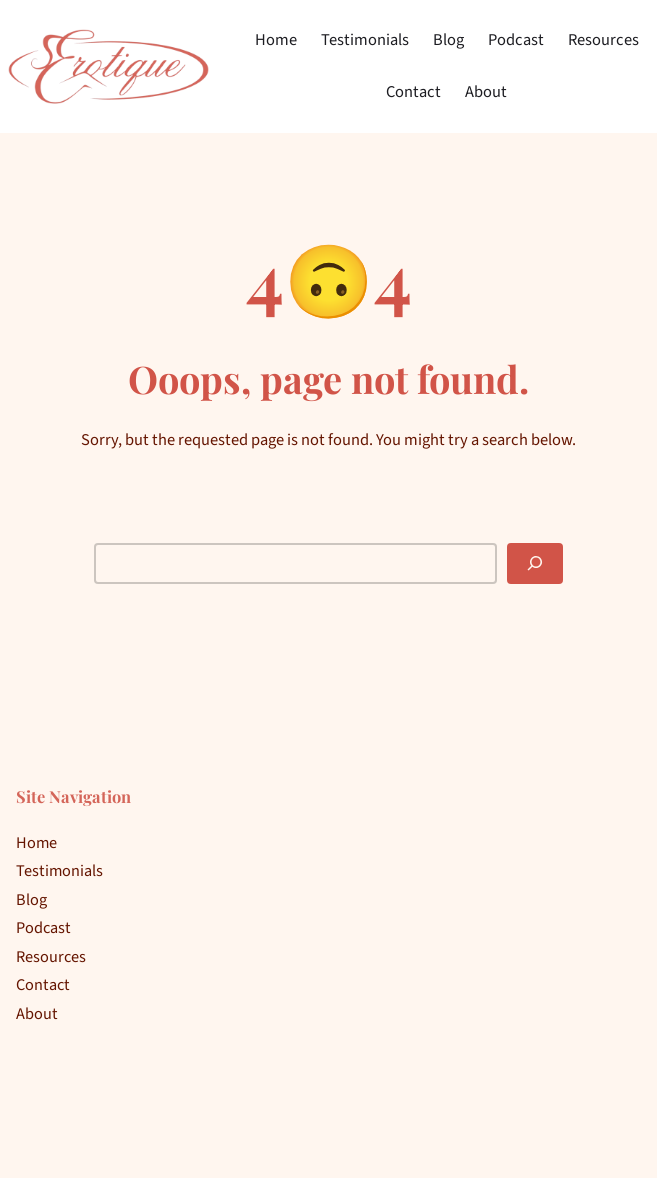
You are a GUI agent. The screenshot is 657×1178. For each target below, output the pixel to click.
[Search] (535, 563)
